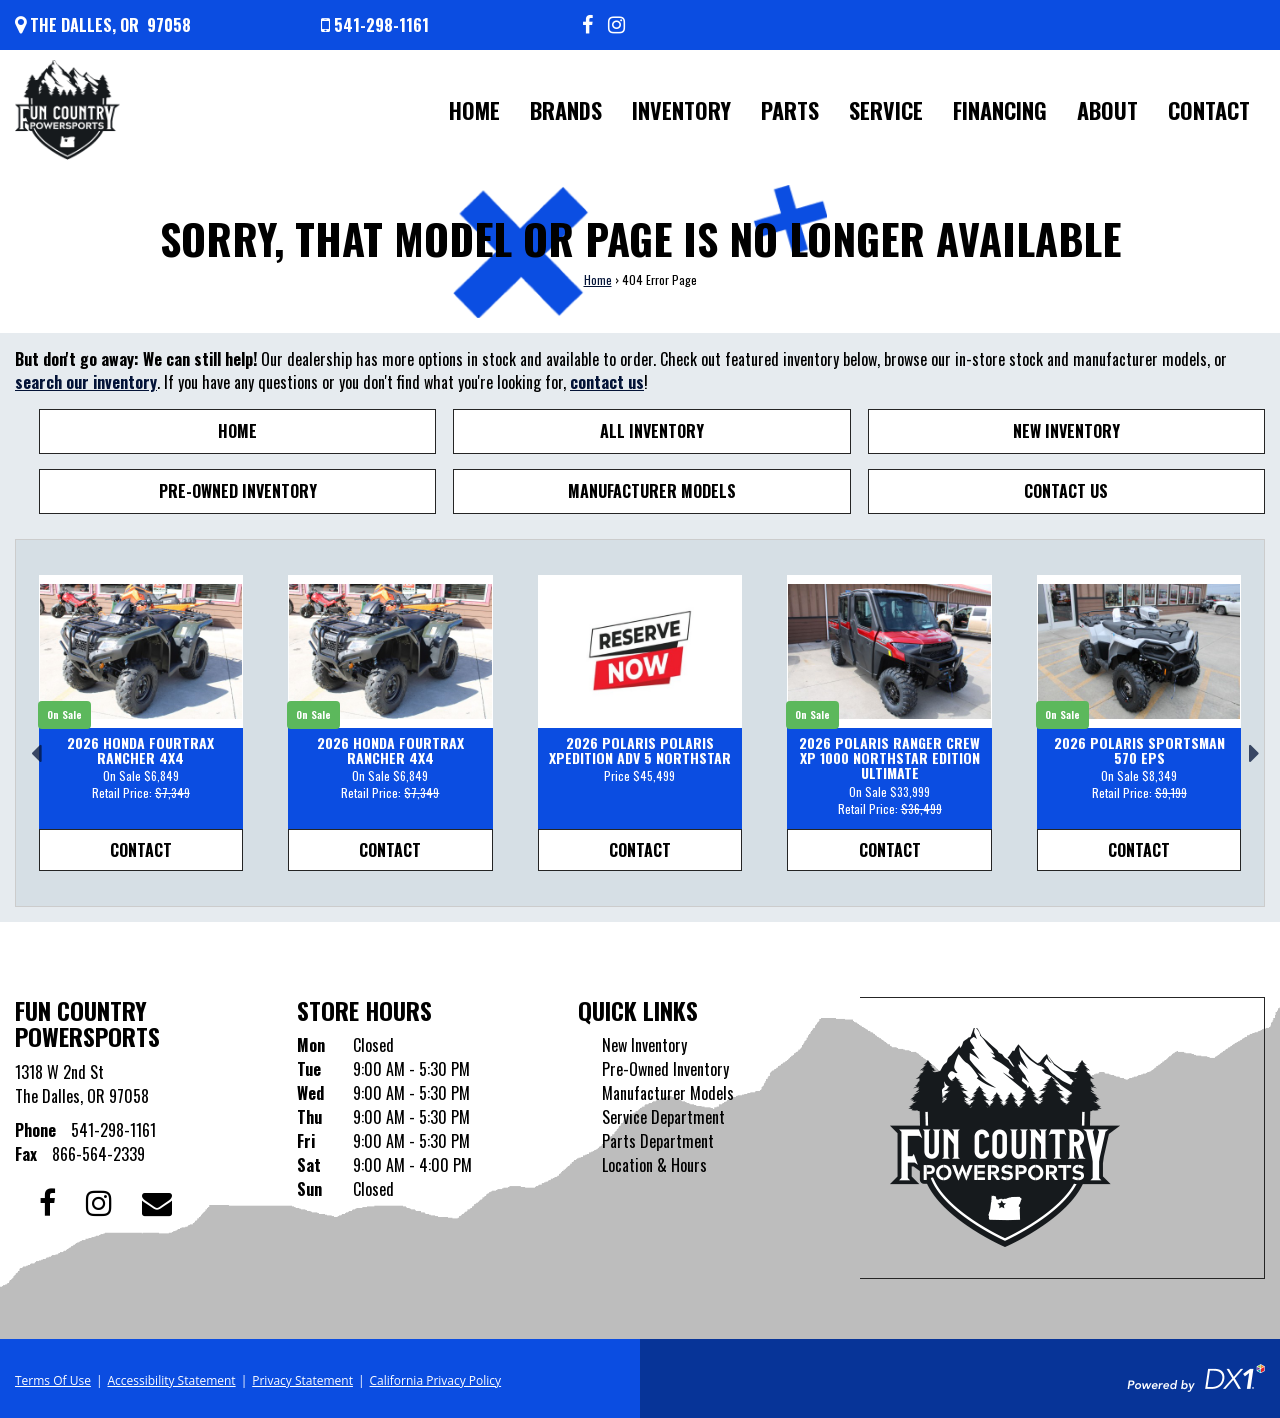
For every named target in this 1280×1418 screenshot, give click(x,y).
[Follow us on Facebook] (587, 25)
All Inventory (652, 431)
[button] (31, 745)
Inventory (681, 110)
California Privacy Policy (436, 1380)
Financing (1000, 110)
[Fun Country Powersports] (67, 110)
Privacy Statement (302, 1380)
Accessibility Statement (171, 1380)
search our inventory (86, 382)
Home (474, 110)
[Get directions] (103, 25)
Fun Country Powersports (87, 1023)
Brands (566, 110)
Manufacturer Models (652, 491)
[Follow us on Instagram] (616, 25)
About (1107, 110)
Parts (790, 110)
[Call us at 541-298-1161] (375, 25)
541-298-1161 (113, 1130)
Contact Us (1066, 491)
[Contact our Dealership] (157, 1200)
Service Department (663, 1117)
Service (886, 110)
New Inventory (1066, 431)
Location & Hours (654, 1165)
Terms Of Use (53, 1380)
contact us (607, 382)
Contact (1209, 110)
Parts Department (658, 1141)
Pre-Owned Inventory (238, 491)
